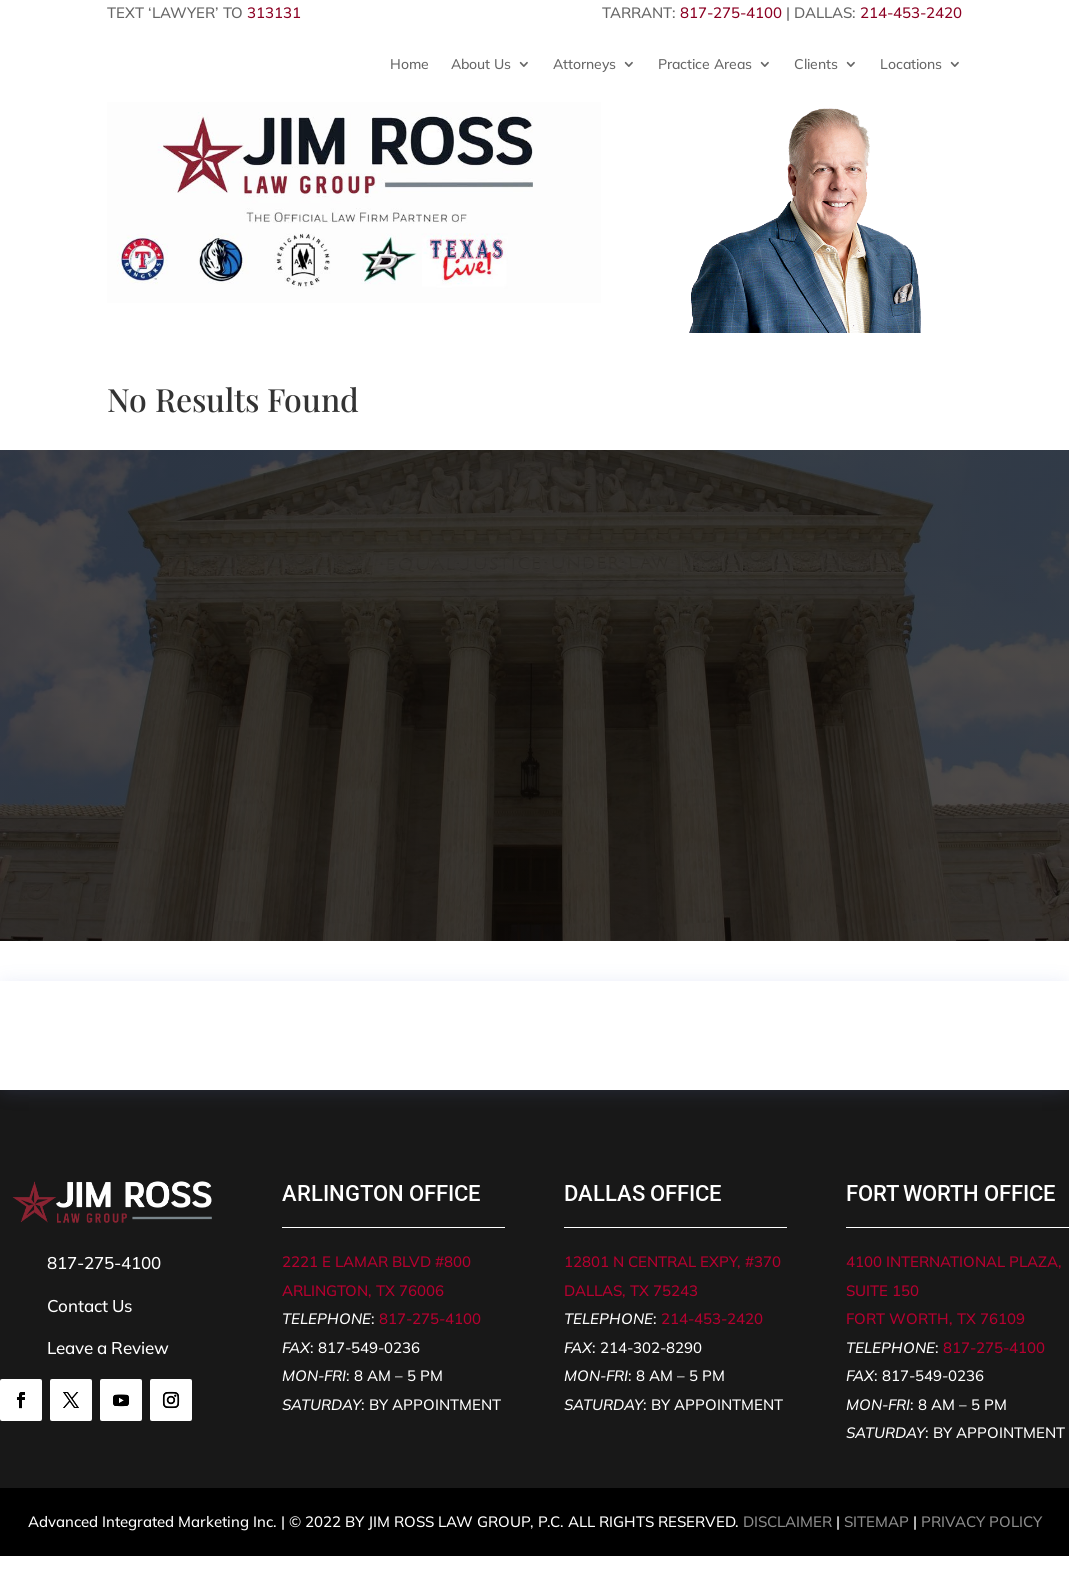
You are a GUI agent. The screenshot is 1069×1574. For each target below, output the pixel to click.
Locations (911, 64)
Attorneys (584, 64)
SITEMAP (876, 1521)
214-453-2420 (911, 12)
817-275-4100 (731, 12)
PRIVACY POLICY (981, 1521)
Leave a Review (108, 1347)
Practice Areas (705, 64)
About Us (481, 64)
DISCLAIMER (787, 1521)
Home (409, 64)
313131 (274, 12)
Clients (816, 64)
